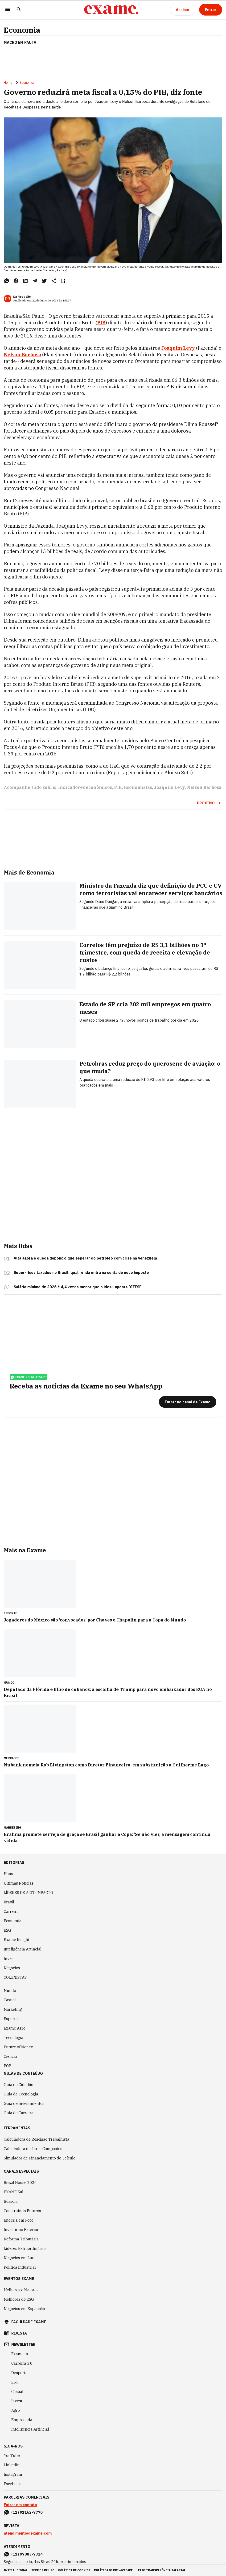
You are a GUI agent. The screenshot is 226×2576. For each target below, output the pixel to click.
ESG (7, 1930)
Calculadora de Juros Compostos (33, 2148)
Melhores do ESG (19, 2299)
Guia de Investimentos (24, 2103)
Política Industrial (20, 2267)
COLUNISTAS (15, 1977)
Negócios (12, 1968)
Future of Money (18, 2047)
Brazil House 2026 (20, 2182)
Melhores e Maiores (21, 2289)
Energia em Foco (18, 2220)
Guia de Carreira (18, 2113)
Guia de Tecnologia (21, 2094)
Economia (22, 30)
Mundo (10, 1990)
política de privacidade (113, 2570)
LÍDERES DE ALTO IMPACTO (28, 1892)
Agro (15, 2410)
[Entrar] (210, 10)
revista (19, 2333)
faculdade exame (28, 2321)
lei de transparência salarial (161, 2570)
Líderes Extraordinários (25, 2248)
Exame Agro (14, 2028)
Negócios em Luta (20, 2257)
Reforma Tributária (21, 2239)
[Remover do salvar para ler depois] (63, 281)
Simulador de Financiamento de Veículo (39, 2158)
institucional (16, 2570)
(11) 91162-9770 (27, 2512)
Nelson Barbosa (204, 787)
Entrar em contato (20, 2504)
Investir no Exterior (21, 2229)
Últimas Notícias (18, 1883)
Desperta (19, 2372)
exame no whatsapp (28, 1377)
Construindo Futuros (22, 2210)
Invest (9, 1958)
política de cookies (74, 2570)
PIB (118, 787)
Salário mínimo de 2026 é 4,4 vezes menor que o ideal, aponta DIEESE (77, 1286)
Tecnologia (13, 2037)
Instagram (13, 2474)
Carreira (11, 1911)
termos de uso (42, 2570)
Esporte (11, 2018)
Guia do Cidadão (18, 2084)
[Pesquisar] (19, 10)
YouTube (12, 2455)
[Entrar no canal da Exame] (187, 1402)
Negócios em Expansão (24, 2308)
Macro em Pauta (20, 42)
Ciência (10, 2056)
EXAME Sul (13, 2192)
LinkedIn (12, 2465)
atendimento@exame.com (28, 2533)
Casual (10, 2000)
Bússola (11, 2201)
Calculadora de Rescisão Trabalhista (36, 2139)
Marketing (13, 2009)
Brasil (9, 1902)
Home (8, 82)
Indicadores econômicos (85, 787)
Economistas (138, 787)
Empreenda (21, 2419)
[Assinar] (182, 10)
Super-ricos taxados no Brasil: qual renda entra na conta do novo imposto (81, 1272)
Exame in (19, 2353)
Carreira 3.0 (22, 2363)
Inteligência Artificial (22, 1949)
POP (7, 2065)
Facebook (12, 2483)
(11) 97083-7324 (27, 2554)
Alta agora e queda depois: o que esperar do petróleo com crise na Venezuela (85, 1258)
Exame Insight (16, 1939)
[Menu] (7, 10)
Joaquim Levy (169, 787)
